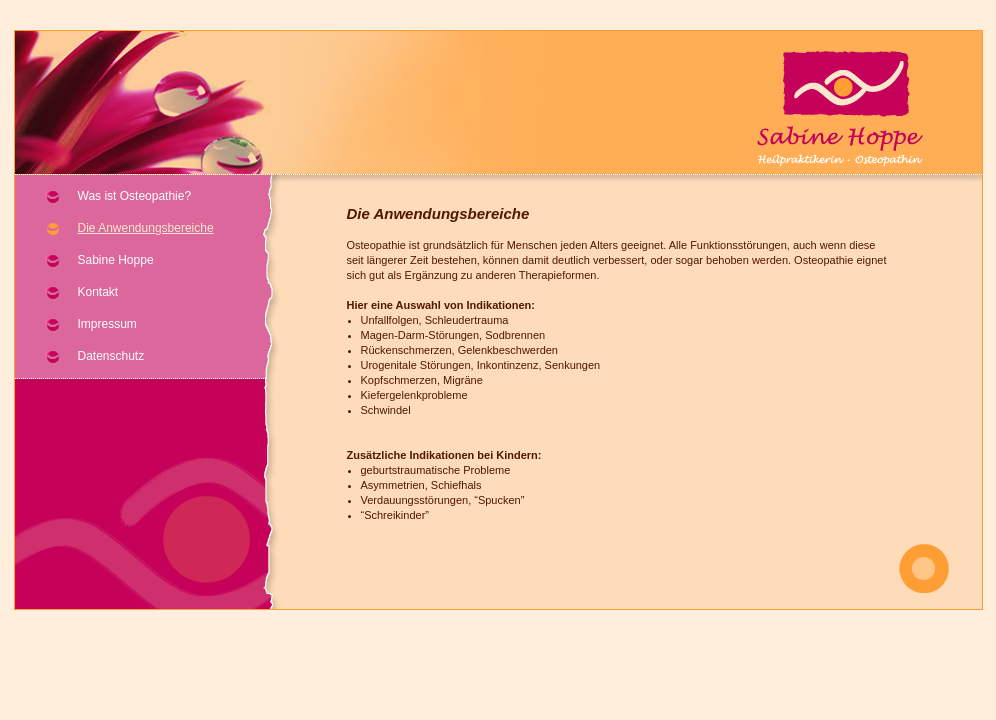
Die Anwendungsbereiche (146, 228)
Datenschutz (111, 356)
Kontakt (98, 292)
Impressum (107, 324)
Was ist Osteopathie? (135, 196)
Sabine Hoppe (116, 260)
